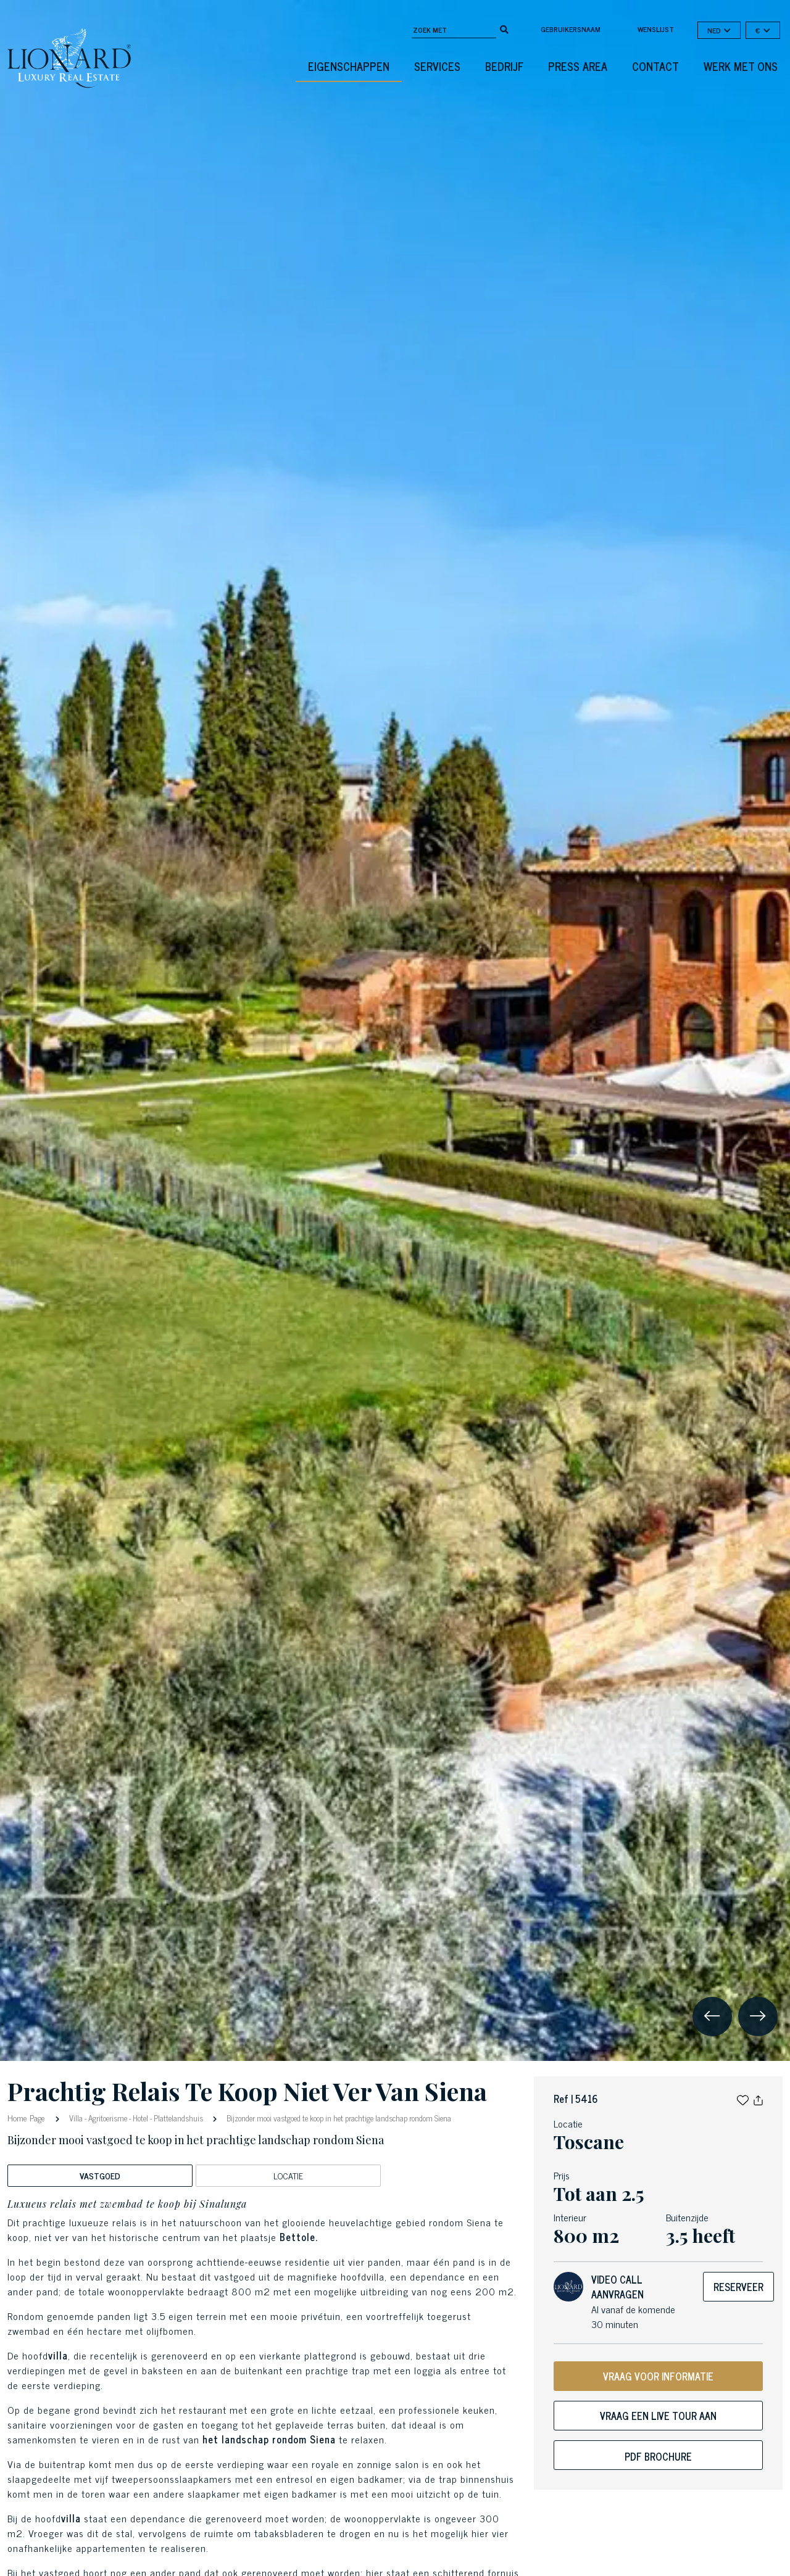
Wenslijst (656, 29)
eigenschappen (348, 66)
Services (437, 66)
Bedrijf (504, 66)
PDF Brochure (658, 2456)
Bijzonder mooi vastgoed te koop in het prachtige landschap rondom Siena (338, 2118)
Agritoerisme (107, 2118)
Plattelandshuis (178, 2118)
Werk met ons (741, 66)
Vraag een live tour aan (658, 2416)
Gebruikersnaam (571, 29)
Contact (655, 66)
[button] (743, 2099)
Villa (76, 2118)
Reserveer (738, 2287)
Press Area (577, 66)
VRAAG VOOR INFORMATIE (658, 2376)
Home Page (27, 2117)
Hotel (140, 2118)
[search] (504, 28)
